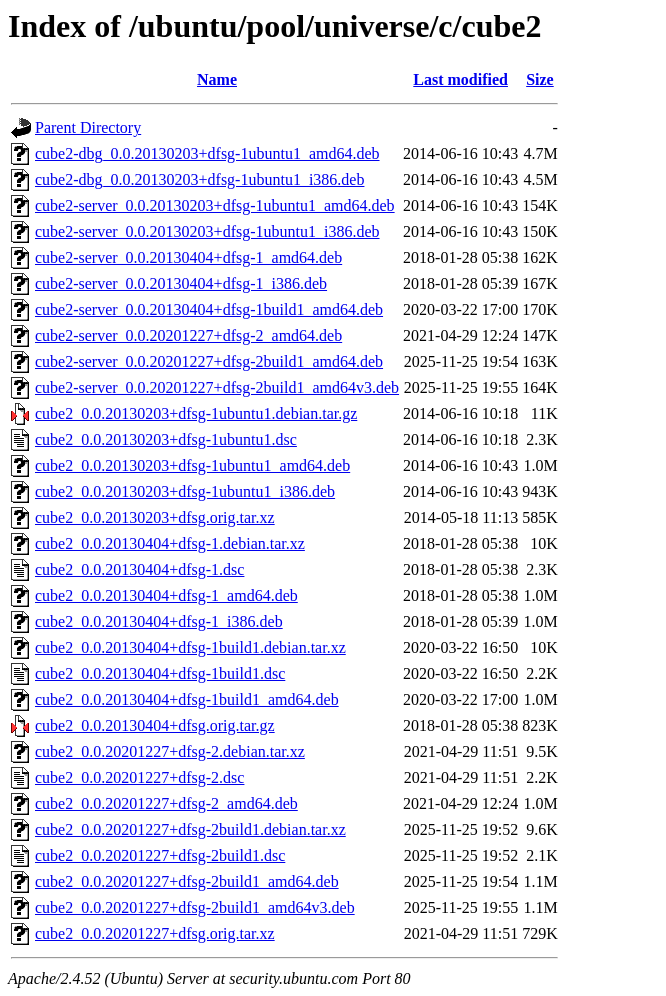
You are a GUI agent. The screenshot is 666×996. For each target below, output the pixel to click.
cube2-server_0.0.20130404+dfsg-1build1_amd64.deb (209, 309)
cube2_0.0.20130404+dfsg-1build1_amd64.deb (187, 699)
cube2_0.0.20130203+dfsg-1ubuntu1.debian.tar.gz (196, 413)
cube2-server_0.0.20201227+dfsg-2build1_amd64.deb (209, 361)
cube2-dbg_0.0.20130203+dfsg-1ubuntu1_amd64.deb (207, 153)
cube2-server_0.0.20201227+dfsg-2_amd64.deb (188, 335)
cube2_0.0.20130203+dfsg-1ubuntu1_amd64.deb (192, 465)
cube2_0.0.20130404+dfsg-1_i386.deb (159, 621)
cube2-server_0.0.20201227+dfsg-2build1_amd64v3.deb (217, 387)
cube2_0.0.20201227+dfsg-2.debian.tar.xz (170, 751)
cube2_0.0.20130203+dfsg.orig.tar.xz (155, 517)
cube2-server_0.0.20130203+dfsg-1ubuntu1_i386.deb (207, 231)
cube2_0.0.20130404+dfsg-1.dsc (139, 569)
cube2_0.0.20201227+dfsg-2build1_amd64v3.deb (195, 907)
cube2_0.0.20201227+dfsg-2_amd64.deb (166, 803)
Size (540, 79)
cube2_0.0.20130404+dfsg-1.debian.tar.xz (170, 543)
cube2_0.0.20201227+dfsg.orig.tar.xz (155, 933)
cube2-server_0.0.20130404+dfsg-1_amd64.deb (188, 257)
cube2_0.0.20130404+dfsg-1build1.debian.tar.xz (190, 647)
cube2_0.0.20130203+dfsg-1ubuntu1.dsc (166, 439)
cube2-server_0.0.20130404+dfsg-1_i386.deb (181, 283)
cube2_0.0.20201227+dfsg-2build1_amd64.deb (187, 881)
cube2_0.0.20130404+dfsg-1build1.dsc (160, 673)
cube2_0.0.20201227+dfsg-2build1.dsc (160, 855)
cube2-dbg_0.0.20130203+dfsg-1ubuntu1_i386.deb (199, 179)
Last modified (460, 79)
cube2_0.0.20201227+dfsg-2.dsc (139, 777)
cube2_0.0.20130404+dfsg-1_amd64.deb (166, 595)
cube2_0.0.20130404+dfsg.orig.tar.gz (155, 725)
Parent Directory (88, 127)
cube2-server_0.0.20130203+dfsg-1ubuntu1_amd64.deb (215, 205)
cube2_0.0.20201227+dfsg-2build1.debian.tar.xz (190, 829)
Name (217, 79)
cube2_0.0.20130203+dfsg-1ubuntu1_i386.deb (185, 491)
